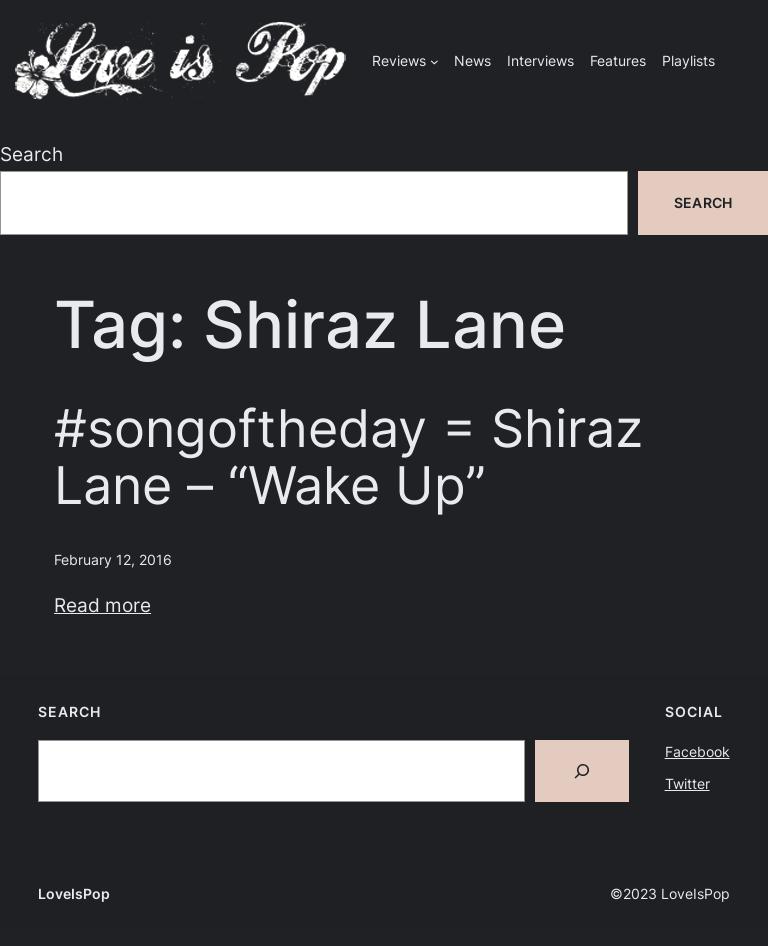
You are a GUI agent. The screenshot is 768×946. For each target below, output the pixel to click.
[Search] (582, 771)
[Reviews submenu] (434, 61)
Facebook (697, 751)
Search (31, 154)
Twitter (687, 783)
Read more (102, 605)
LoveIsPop (74, 893)
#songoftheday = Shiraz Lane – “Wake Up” (348, 458)
